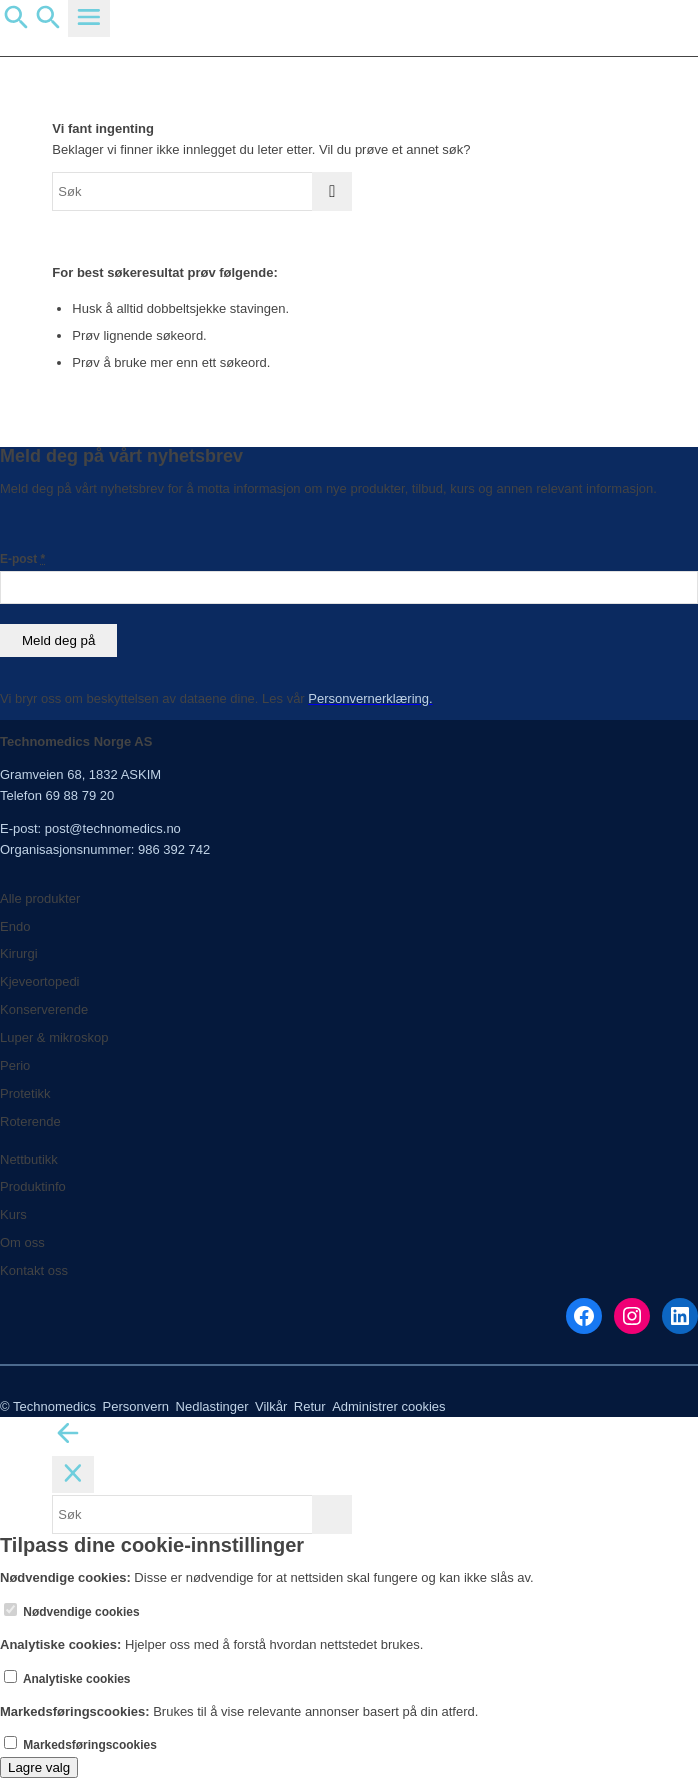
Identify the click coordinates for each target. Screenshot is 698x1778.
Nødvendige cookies (72, 1612)
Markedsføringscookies (80, 1745)
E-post (22, 559)
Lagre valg (39, 1767)
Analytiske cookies (67, 1679)
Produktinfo (33, 1186)
